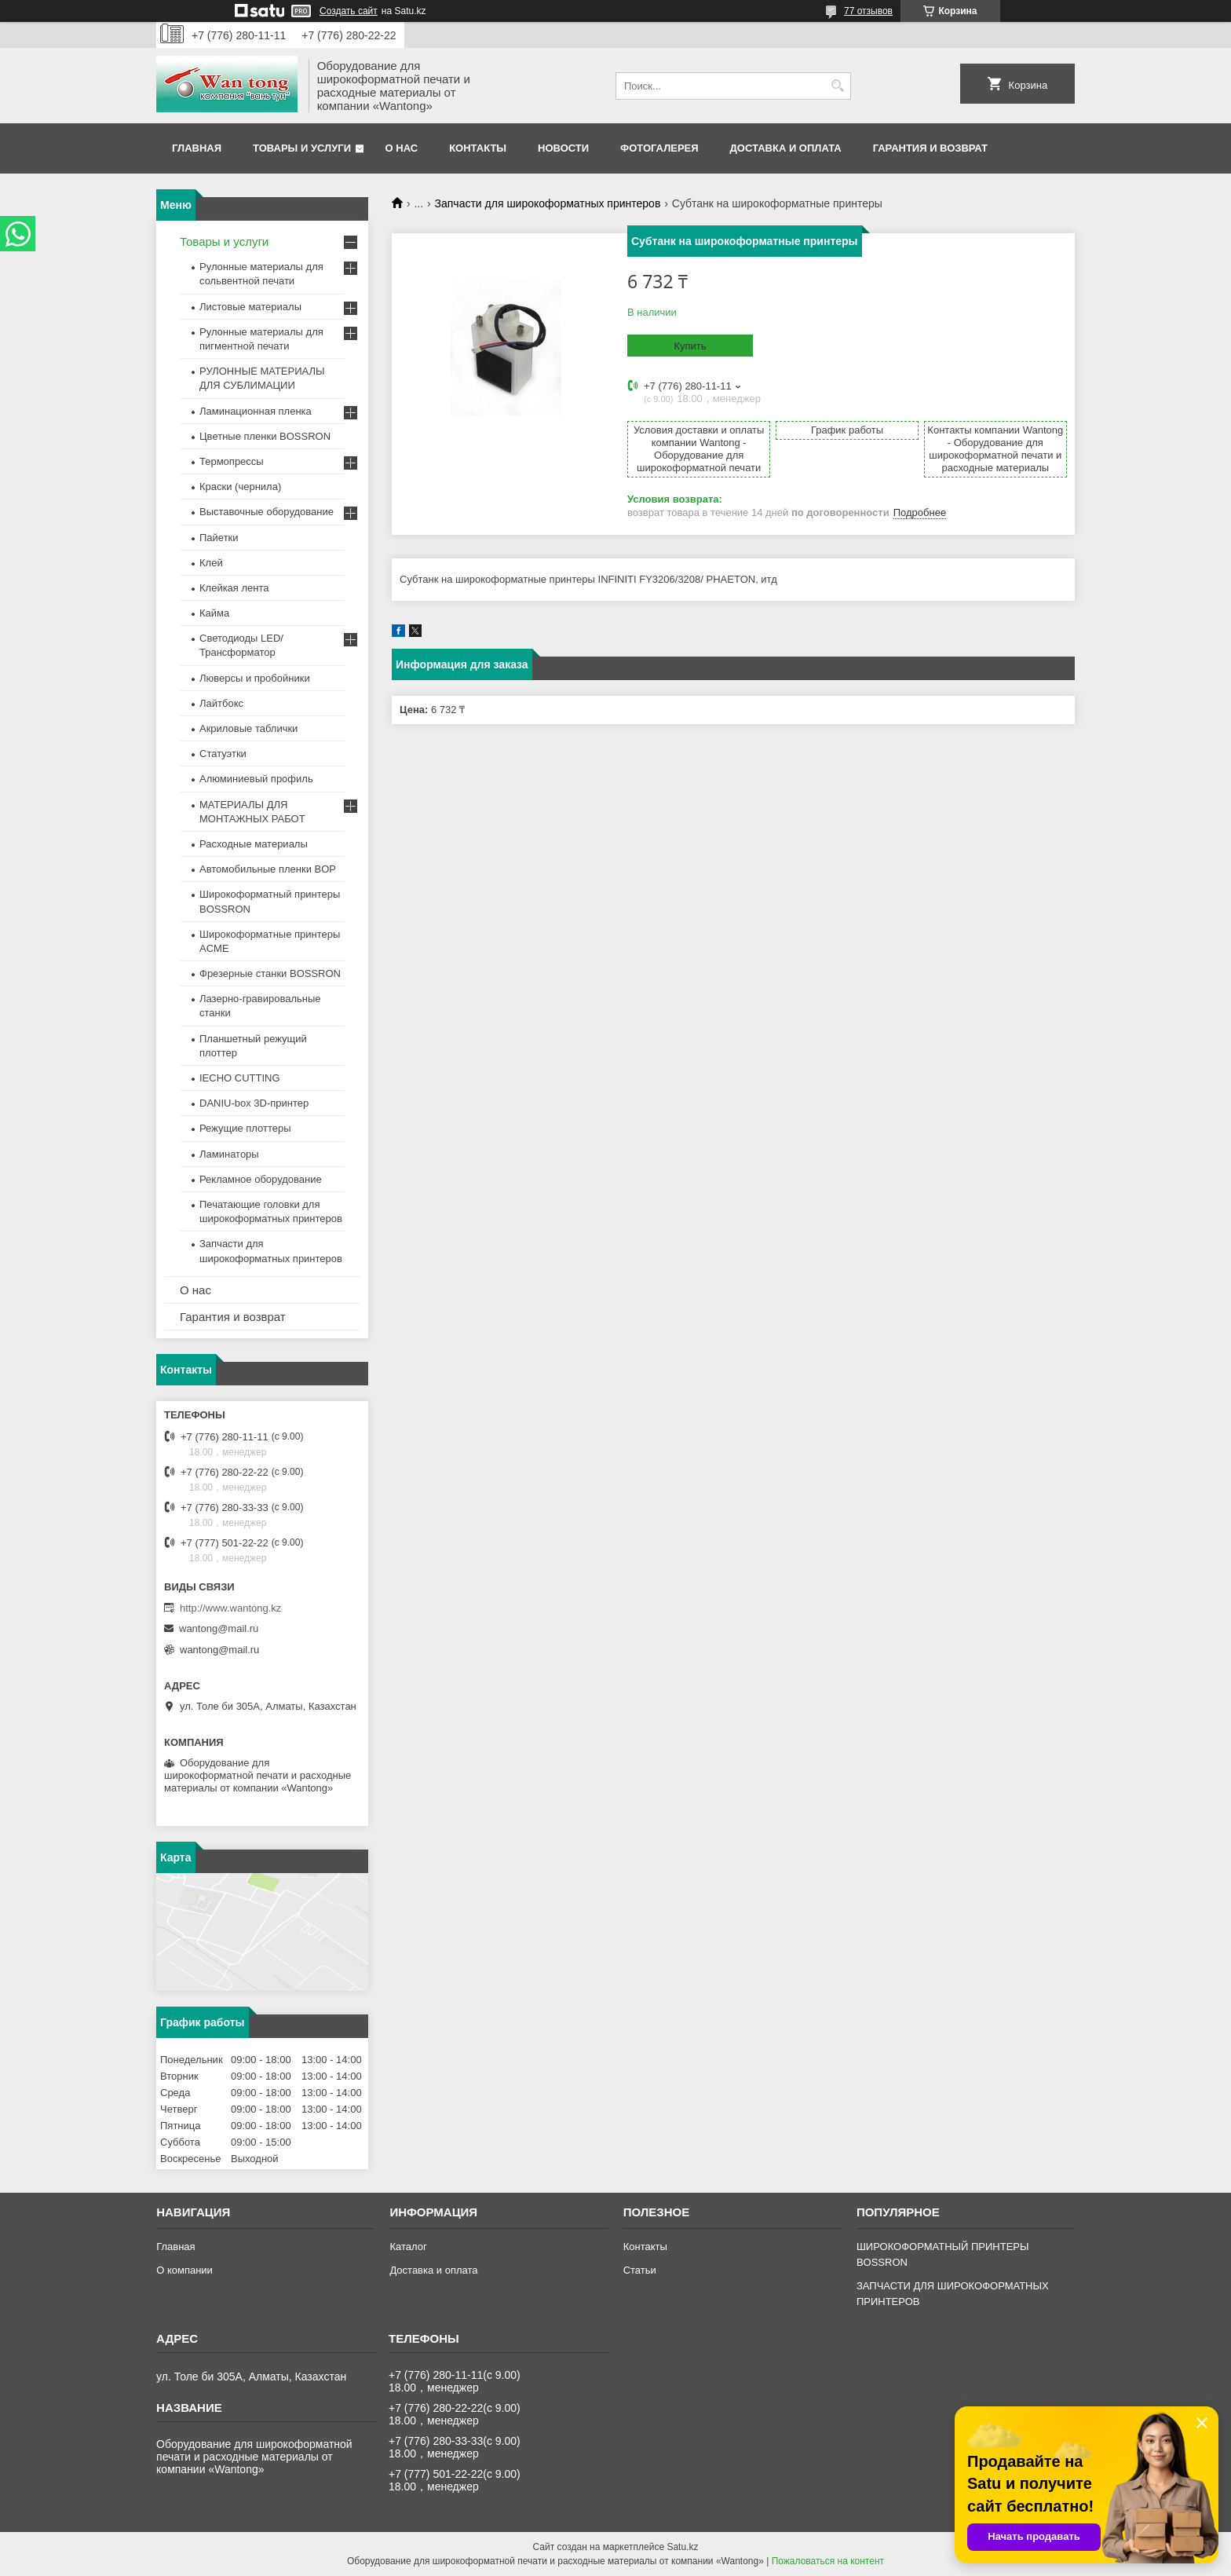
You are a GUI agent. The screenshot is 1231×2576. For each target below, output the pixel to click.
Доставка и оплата (786, 148)
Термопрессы (231, 461)
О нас (401, 148)
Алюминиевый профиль (256, 779)
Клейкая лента (234, 588)
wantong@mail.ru (218, 1628)
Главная (196, 148)
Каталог (407, 2246)
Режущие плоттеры (245, 1128)
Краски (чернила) (240, 486)
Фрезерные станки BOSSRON (270, 973)
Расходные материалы (253, 844)
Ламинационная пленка (255, 411)
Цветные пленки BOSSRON (265, 436)
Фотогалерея (659, 148)
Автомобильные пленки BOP (267, 869)
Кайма (214, 613)
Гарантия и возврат (930, 148)
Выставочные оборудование (266, 512)
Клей (211, 563)
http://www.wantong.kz (230, 1608)
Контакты (477, 148)
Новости (563, 148)
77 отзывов (868, 10)
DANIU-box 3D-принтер (254, 1103)
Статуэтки (223, 753)
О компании (184, 2270)
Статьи (639, 2270)
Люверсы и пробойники (254, 678)
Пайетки (219, 537)
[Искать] (837, 86)
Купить (690, 346)
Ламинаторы (229, 1154)
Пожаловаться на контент (828, 2561)
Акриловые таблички (248, 728)
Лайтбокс (221, 703)
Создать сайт (349, 10)
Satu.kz (682, 2546)
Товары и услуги (302, 148)
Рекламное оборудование (260, 1179)
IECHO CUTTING (239, 1078)
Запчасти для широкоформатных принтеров (548, 203)
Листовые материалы (250, 307)
